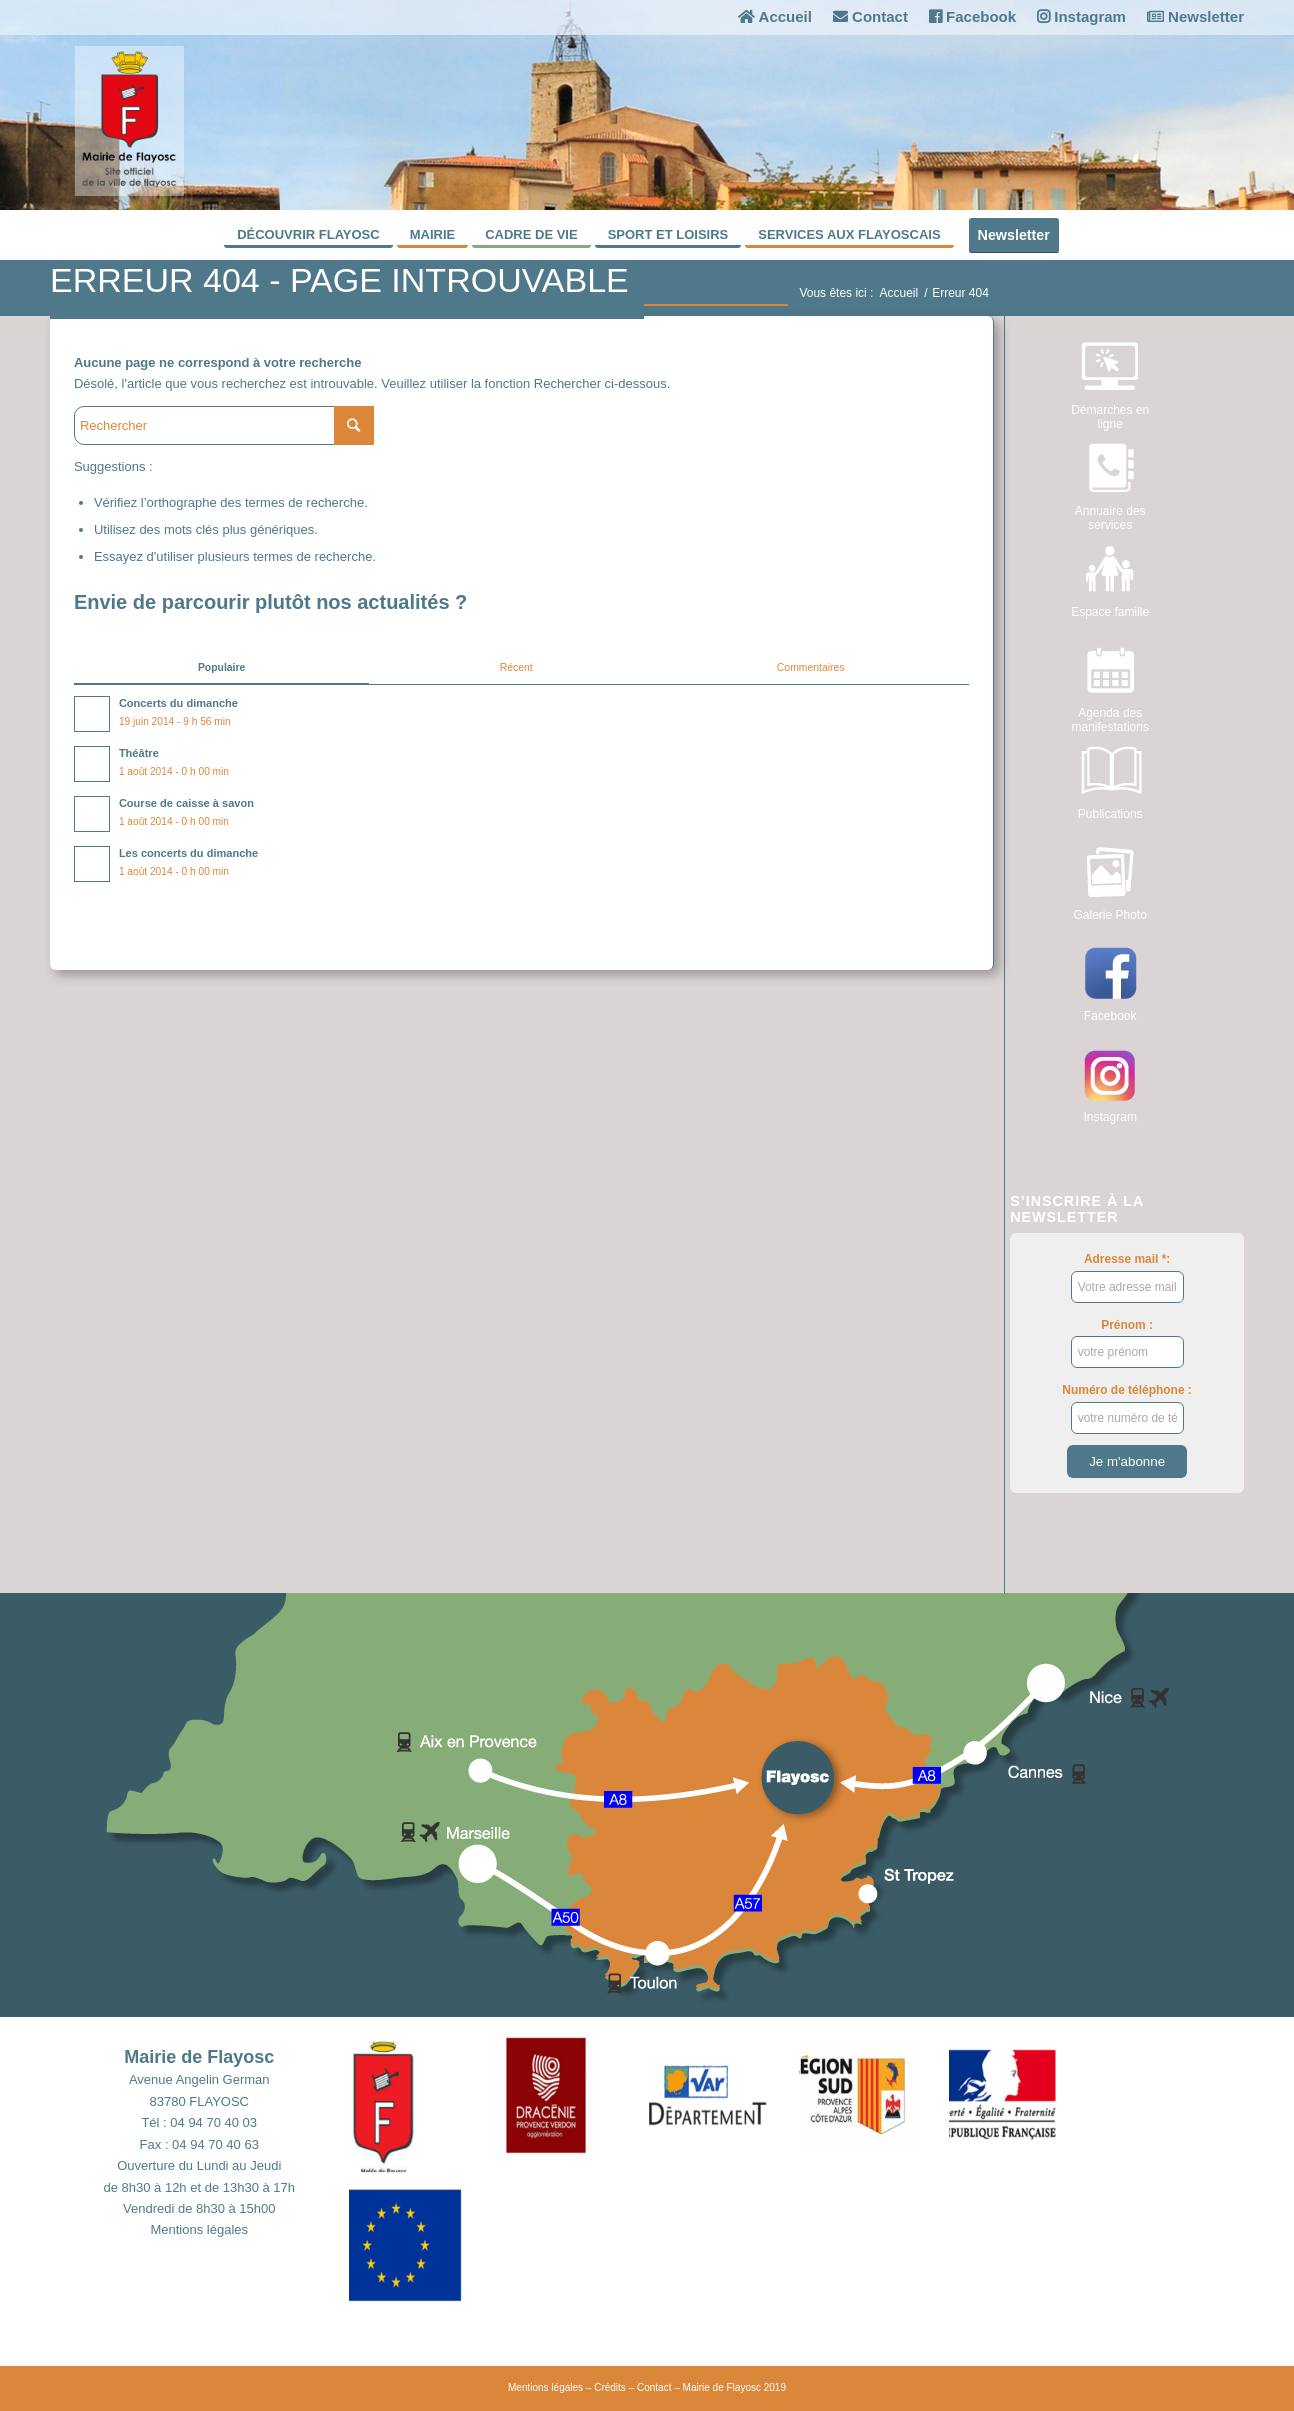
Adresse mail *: (1127, 1277)
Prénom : (1127, 1343)
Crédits (610, 2387)
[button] (424, 2102)
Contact (870, 16)
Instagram (1081, 16)
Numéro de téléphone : (1127, 1408)
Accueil (775, 16)
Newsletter (1195, 16)
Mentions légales (199, 2229)
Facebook (972, 16)
